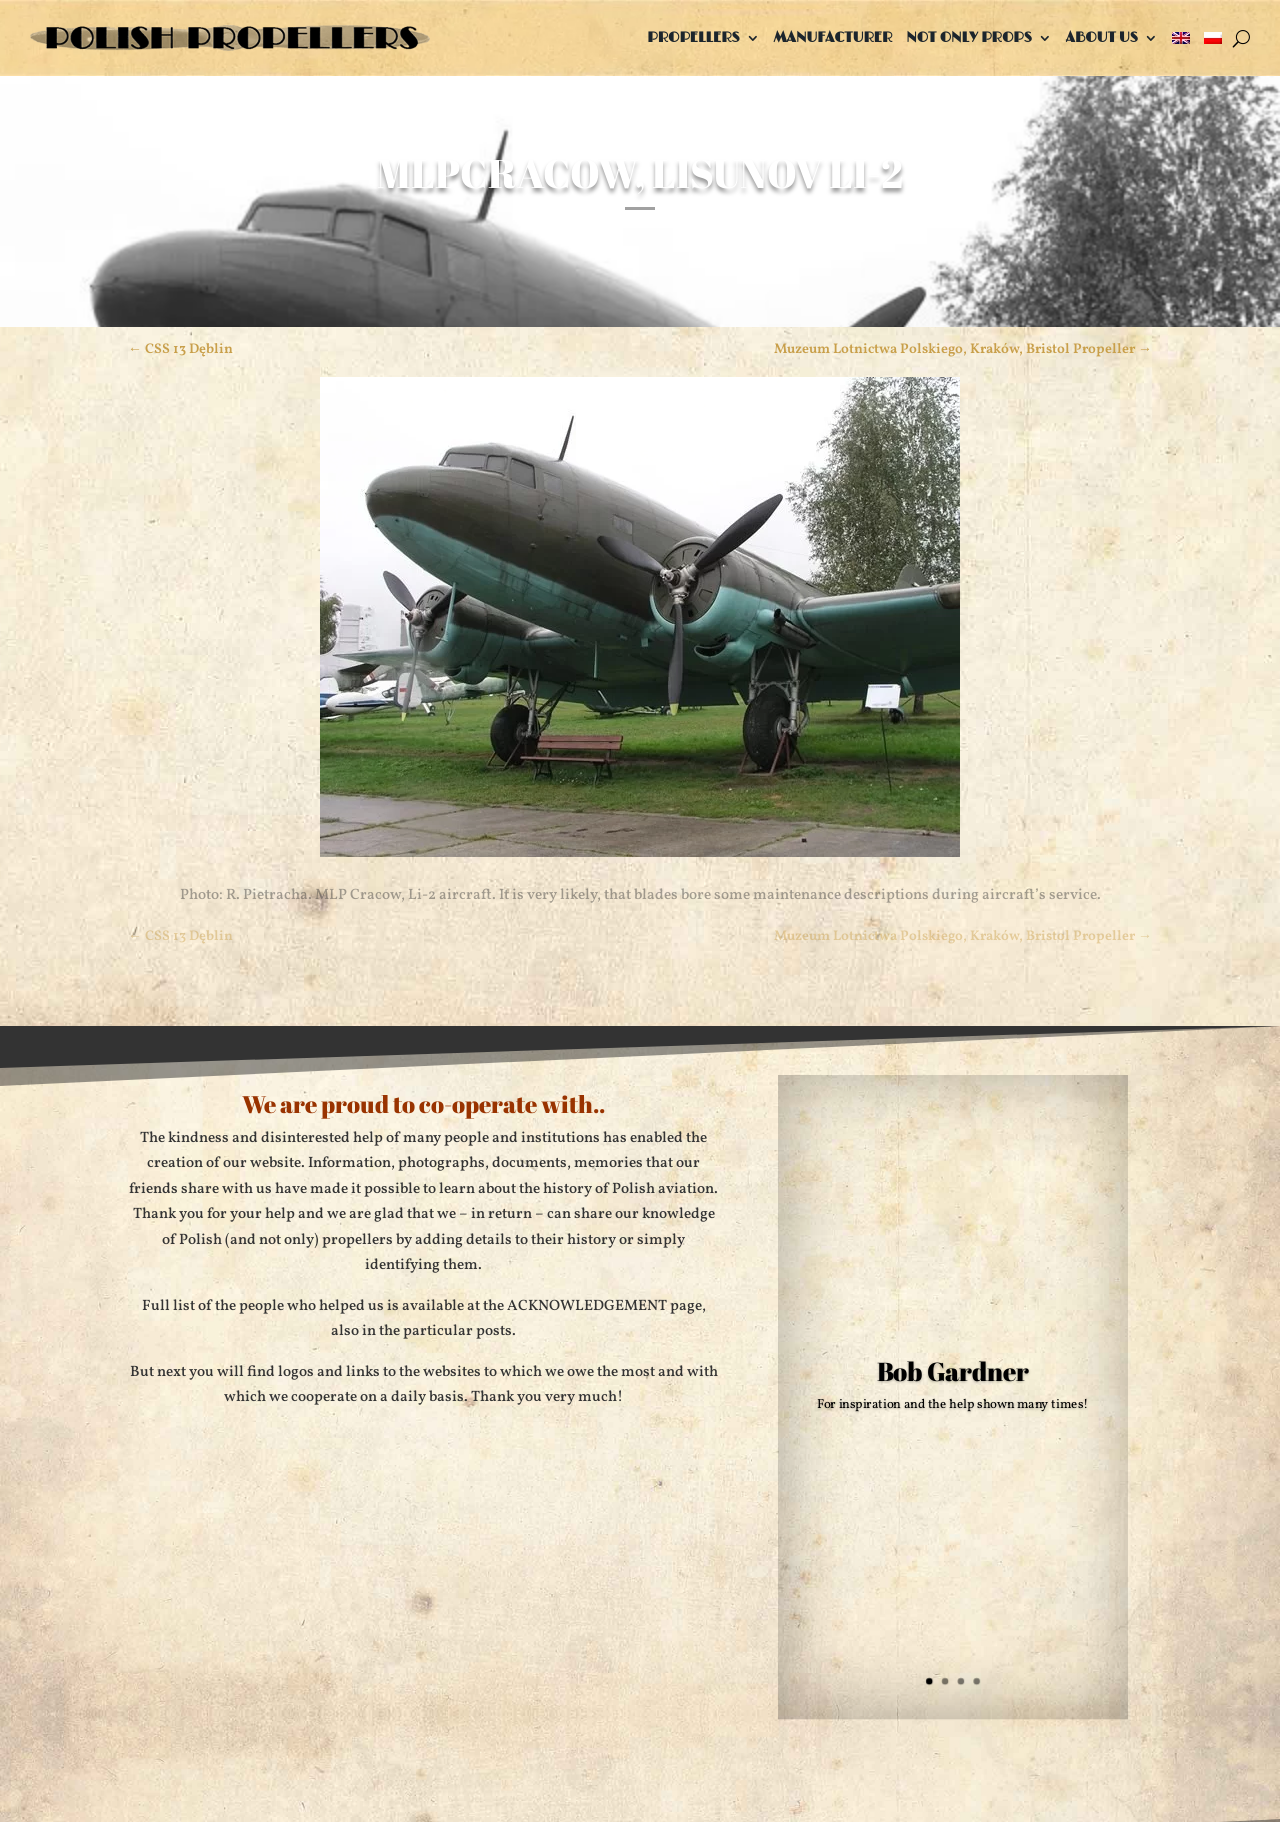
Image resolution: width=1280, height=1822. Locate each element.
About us (1102, 37)
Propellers (693, 37)
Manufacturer (833, 37)
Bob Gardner (953, 1370)
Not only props (969, 37)
